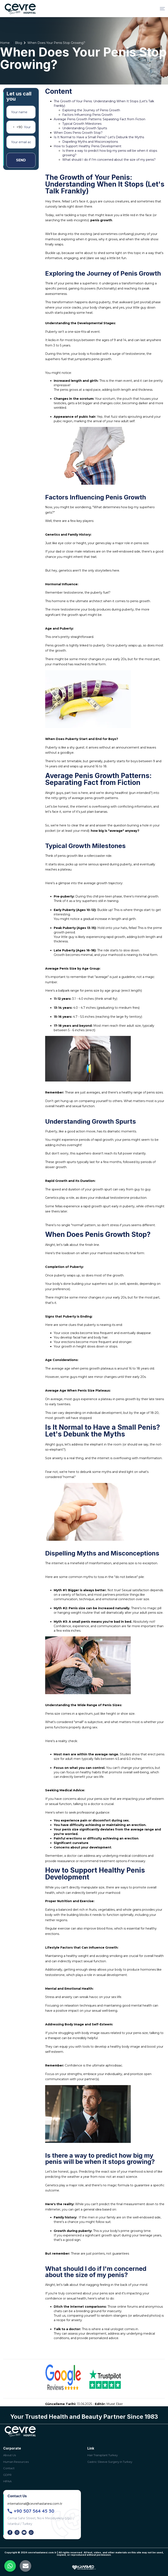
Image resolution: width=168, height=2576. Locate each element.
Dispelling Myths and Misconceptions (90, 142)
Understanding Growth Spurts (84, 128)
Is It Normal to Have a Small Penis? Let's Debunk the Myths (99, 137)
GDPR (7, 2474)
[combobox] (14, 127)
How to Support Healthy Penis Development (87, 146)
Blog (18, 43)
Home (5, 43)
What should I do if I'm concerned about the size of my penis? (109, 160)
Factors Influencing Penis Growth (87, 115)
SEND (21, 160)
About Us (9, 2455)
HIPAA (7, 2481)
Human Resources (16, 2461)
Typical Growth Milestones (81, 124)
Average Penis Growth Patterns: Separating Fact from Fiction (99, 119)
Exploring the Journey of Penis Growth (91, 110)
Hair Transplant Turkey (102, 2455)
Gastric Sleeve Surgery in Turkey (109, 2461)
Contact (9, 2468)
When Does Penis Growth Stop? (78, 133)
